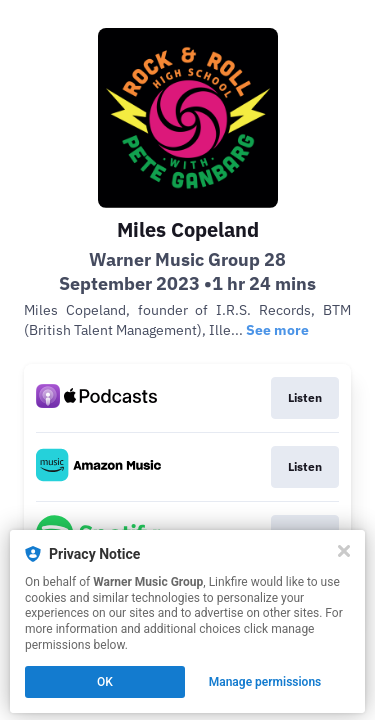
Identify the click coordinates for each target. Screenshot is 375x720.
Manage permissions (265, 682)
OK (105, 682)
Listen (305, 397)
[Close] (344, 551)
